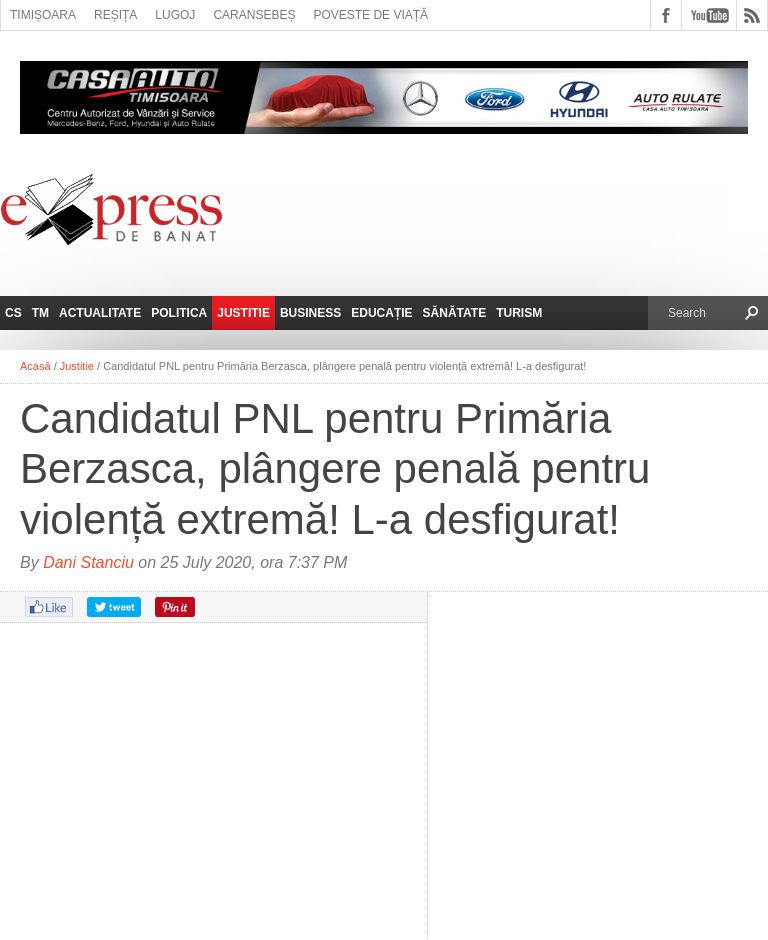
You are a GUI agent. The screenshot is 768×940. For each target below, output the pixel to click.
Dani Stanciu (88, 562)
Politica (179, 313)
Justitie (243, 313)
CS (13, 313)
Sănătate (455, 313)
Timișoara (43, 15)
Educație (381, 313)
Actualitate (100, 313)
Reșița (115, 15)
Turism (519, 313)
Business (310, 313)
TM (40, 313)
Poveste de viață (370, 15)
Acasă (35, 366)
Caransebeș (254, 15)
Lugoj (175, 15)
